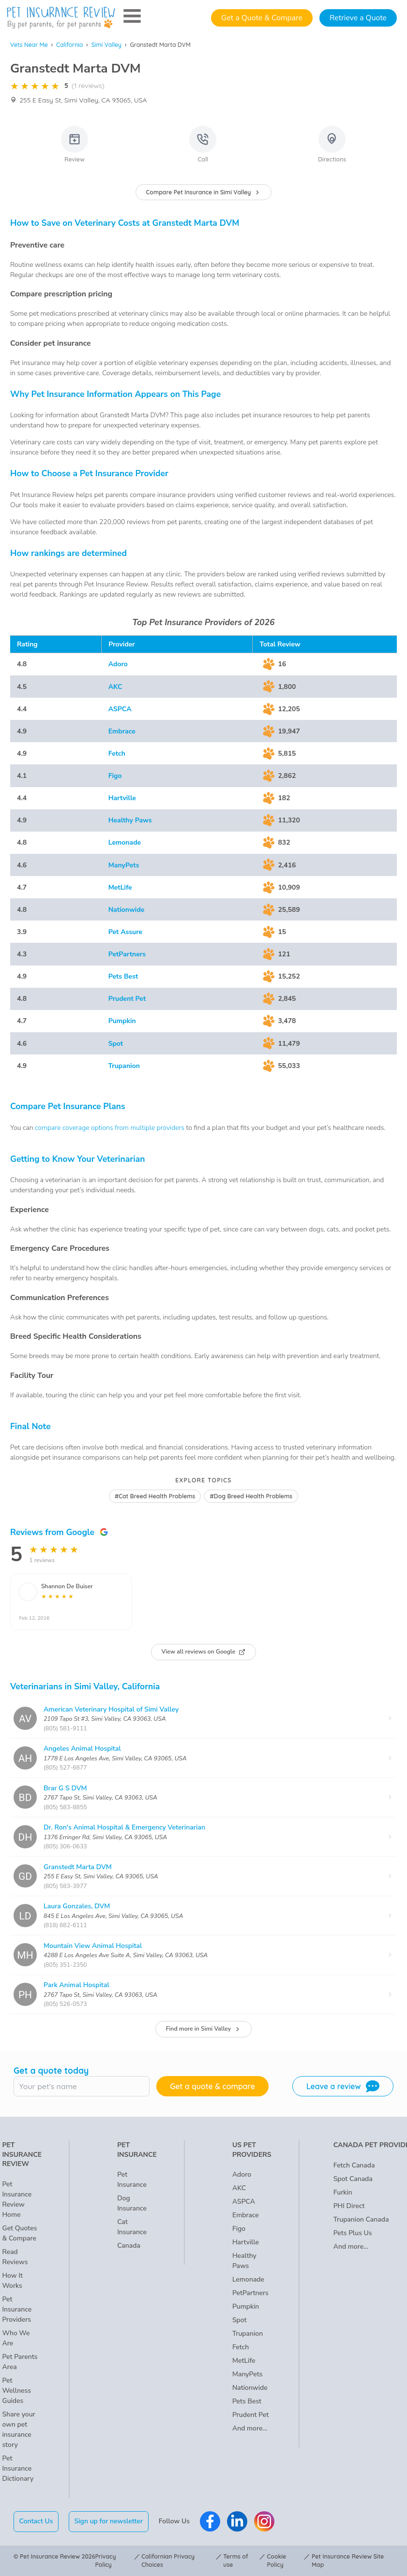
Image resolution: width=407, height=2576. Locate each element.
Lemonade (124, 842)
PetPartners (127, 954)
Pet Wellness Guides (16, 2390)
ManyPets (123, 865)
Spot (115, 1043)
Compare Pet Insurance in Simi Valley (203, 192)
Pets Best (123, 976)
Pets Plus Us (352, 2233)
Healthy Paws (130, 820)
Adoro (118, 664)
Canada (128, 2245)
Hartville (122, 798)
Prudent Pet (127, 998)
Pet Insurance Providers (16, 2309)
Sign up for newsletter (108, 2521)
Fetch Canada (354, 2165)
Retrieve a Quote (358, 18)
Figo (115, 775)
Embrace (122, 731)
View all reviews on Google (204, 1651)
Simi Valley (106, 44)
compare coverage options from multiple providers (109, 1127)
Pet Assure (125, 932)
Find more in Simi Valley (203, 2029)
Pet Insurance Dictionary (17, 2468)
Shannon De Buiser (67, 1586)
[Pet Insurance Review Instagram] (264, 2521)
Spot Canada (353, 2178)
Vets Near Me (29, 44)
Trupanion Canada (361, 2219)
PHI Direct (349, 2205)
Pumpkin (122, 1020)
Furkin (342, 2192)
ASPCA (120, 709)
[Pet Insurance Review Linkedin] (237, 2521)
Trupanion (124, 1065)
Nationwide (126, 909)
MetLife (120, 887)
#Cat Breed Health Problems (155, 1496)
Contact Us (36, 2521)
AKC (115, 686)
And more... (249, 2428)
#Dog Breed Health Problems (251, 1496)
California (69, 44)
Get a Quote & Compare (261, 18)
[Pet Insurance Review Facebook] (210, 2521)
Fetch (116, 753)
